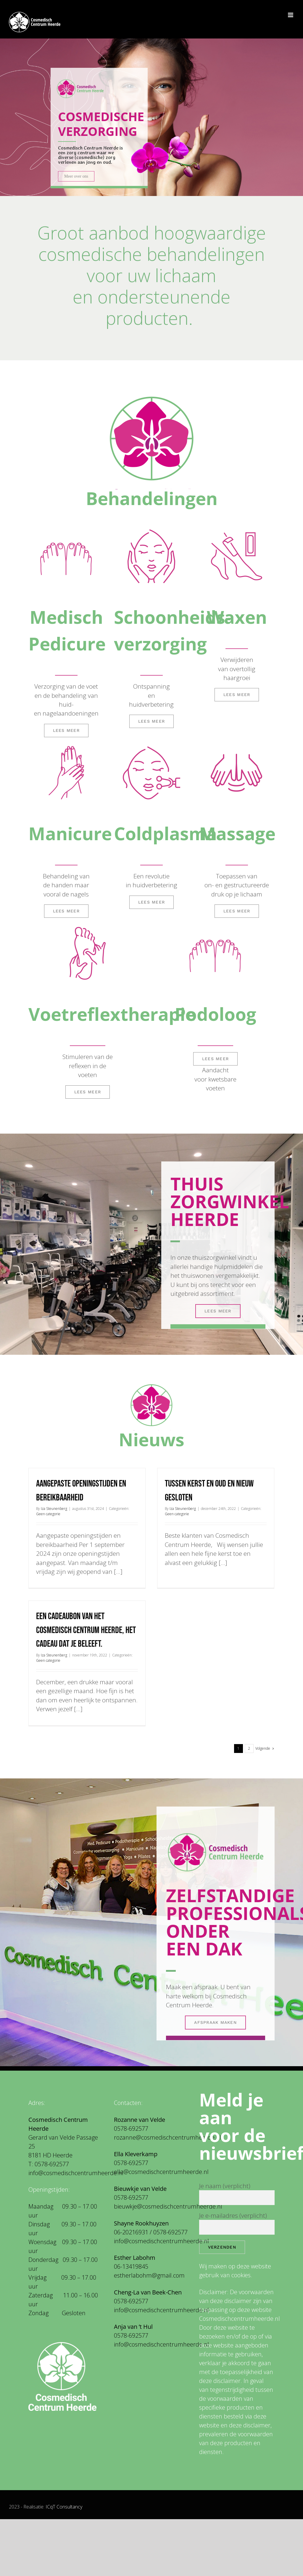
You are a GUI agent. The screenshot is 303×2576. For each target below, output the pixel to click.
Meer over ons (76, 176)
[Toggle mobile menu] (291, 15)
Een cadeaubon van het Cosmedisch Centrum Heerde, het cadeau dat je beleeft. (86, 1630)
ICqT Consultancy (64, 2506)
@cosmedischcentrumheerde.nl (80, 2173)
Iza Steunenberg (54, 1508)
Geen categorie (48, 1513)
